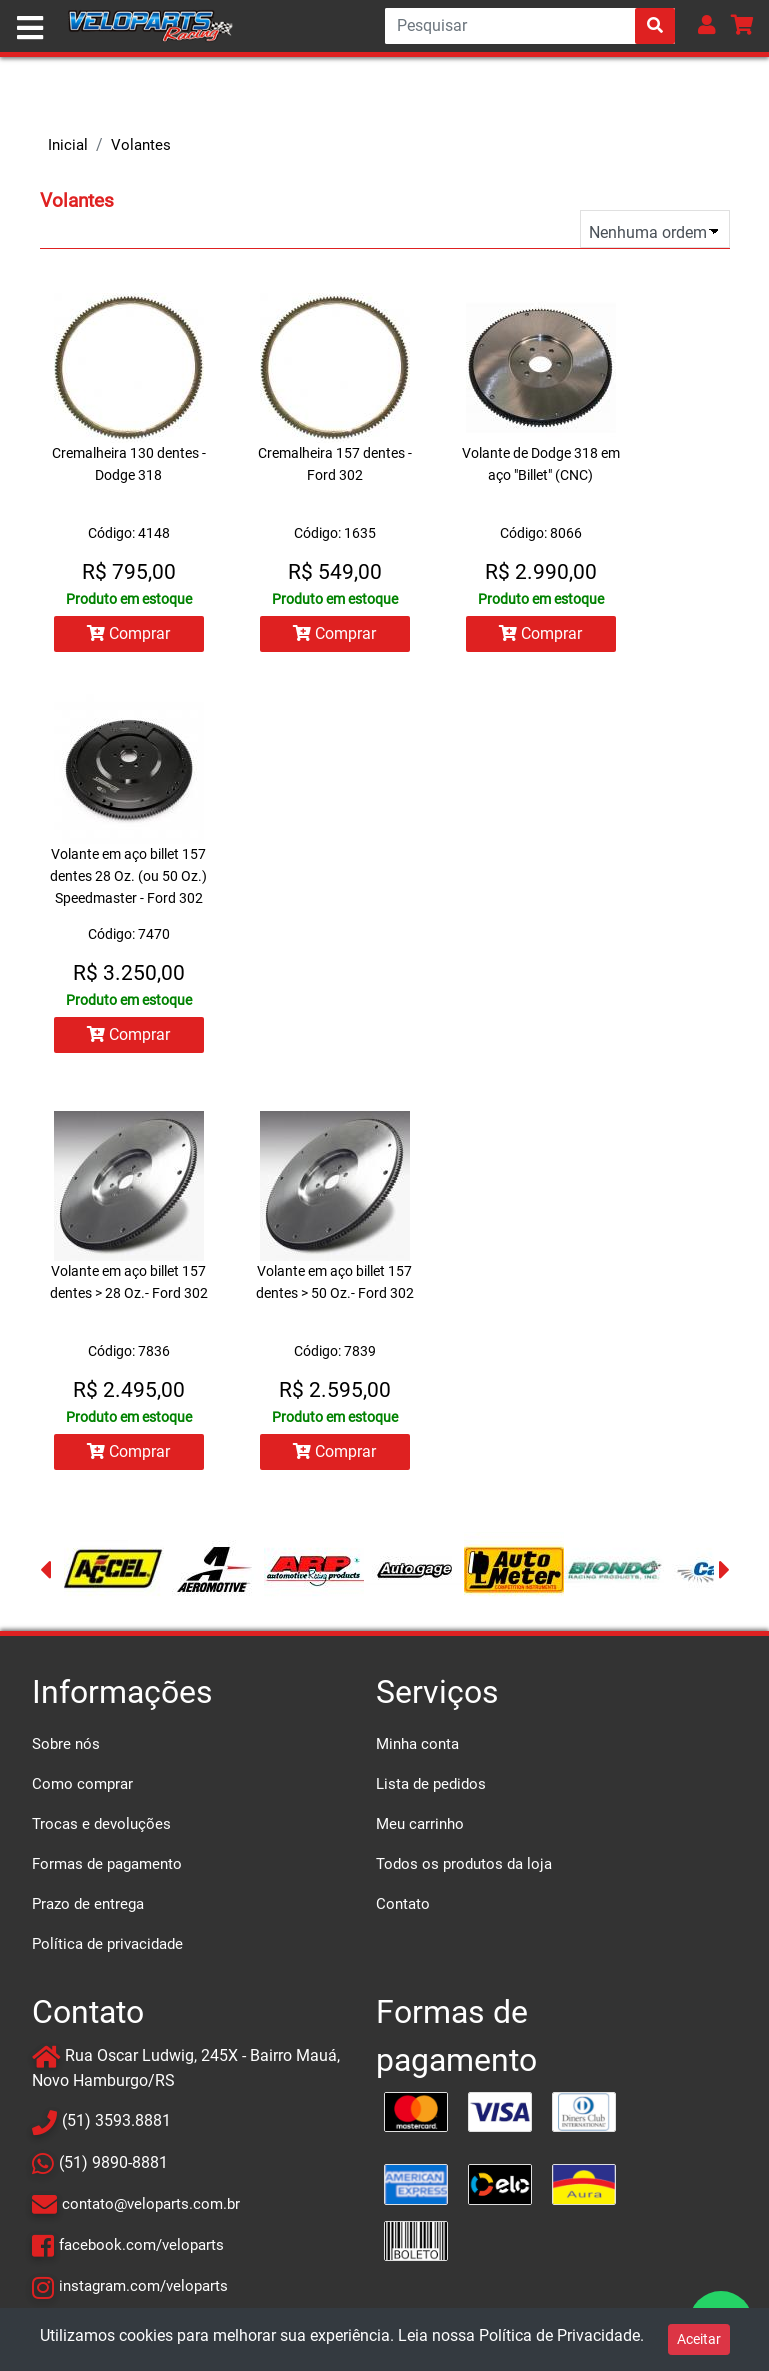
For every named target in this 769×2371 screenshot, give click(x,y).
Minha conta (417, 1744)
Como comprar (82, 1784)
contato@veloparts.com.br (151, 2204)
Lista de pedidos (431, 1784)
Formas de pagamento (107, 1864)
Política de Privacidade (559, 2335)
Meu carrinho (420, 1824)
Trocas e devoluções (101, 1824)
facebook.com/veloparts (141, 2245)
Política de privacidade (107, 1944)
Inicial (68, 145)
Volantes (141, 145)
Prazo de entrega (88, 1904)
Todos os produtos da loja (464, 1864)
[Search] (530, 26)
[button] (707, 24)
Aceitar (699, 2339)
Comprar (128, 633)
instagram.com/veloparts (143, 2286)
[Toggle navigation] (30, 28)
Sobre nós (66, 1744)
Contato (403, 1904)
